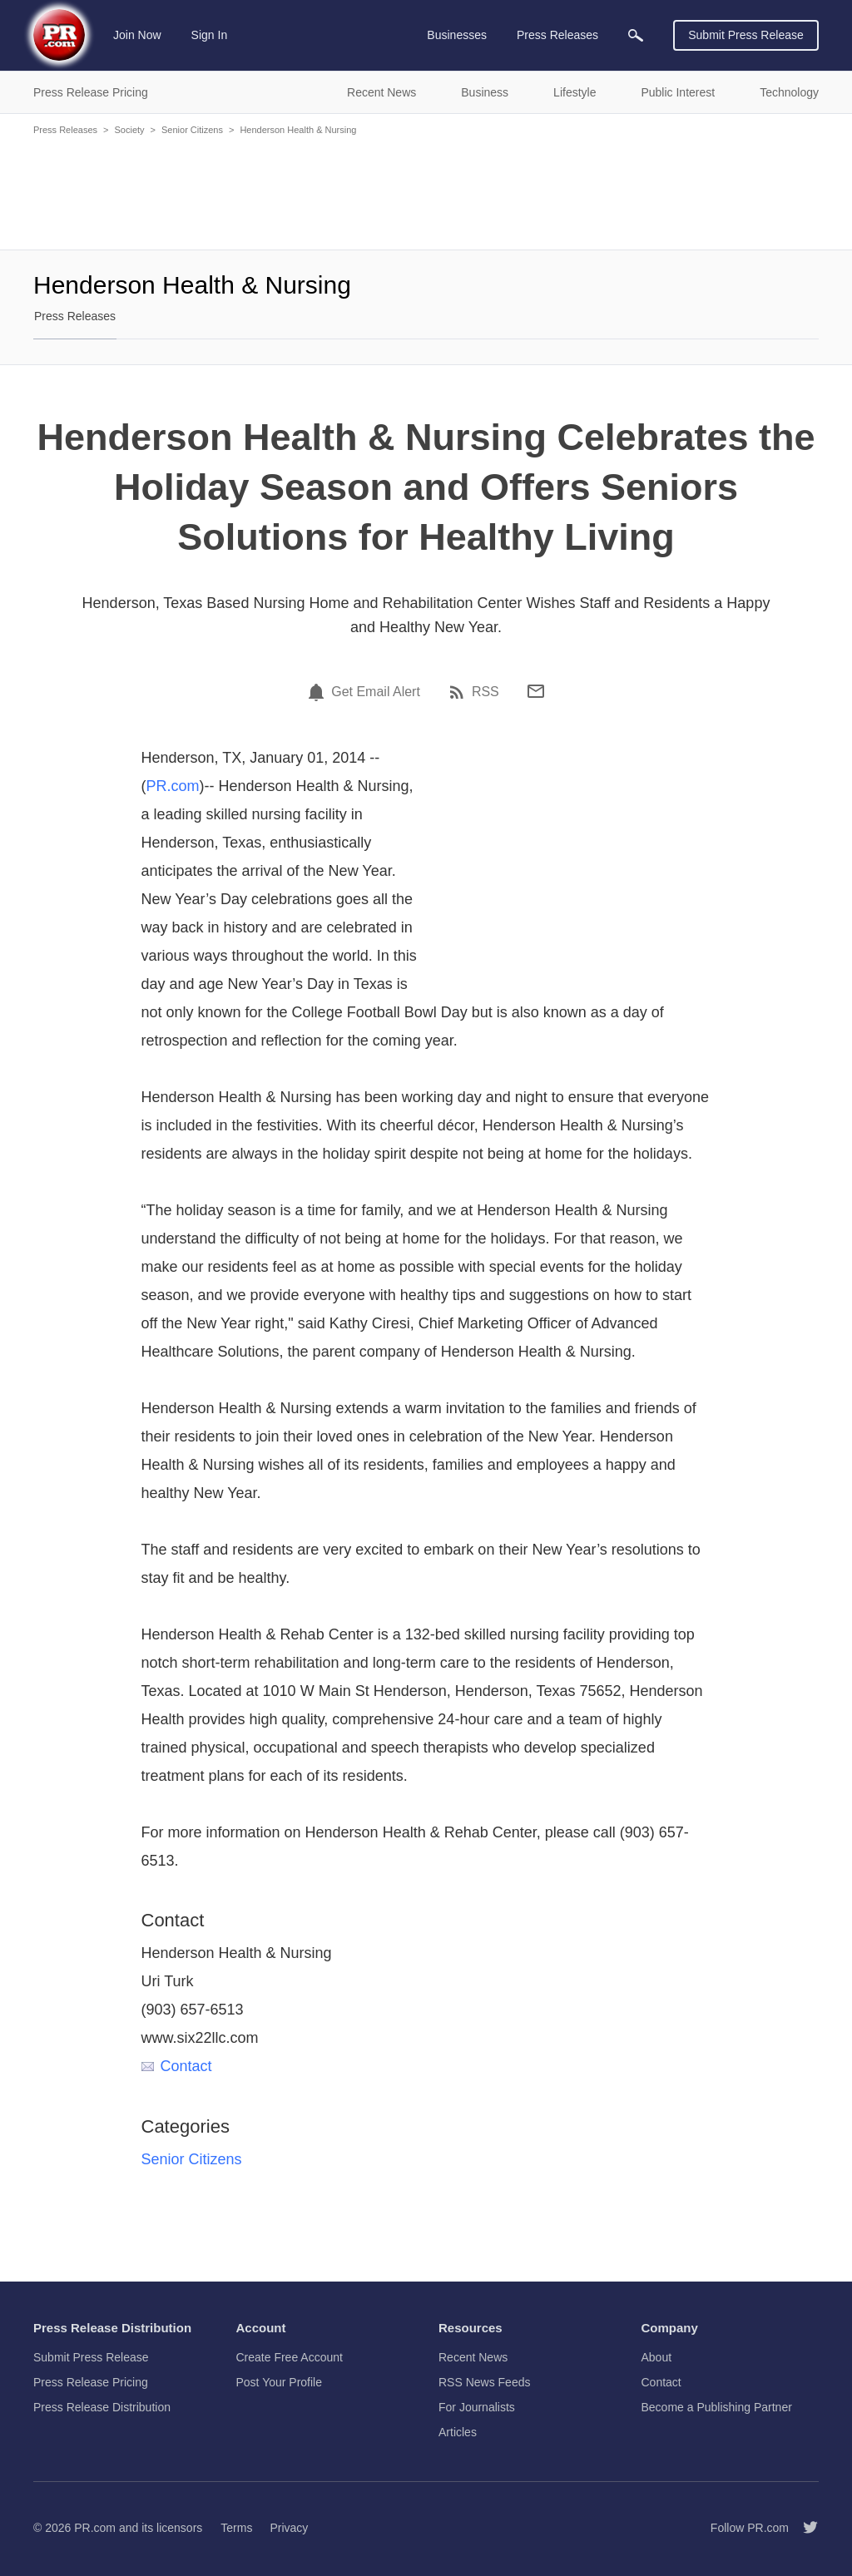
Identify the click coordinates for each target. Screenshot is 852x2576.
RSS (485, 692)
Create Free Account (289, 2357)
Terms (236, 2528)
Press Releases (65, 130)
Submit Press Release (746, 35)
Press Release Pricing (90, 2382)
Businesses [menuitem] (457, 35)
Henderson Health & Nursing (298, 130)
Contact (176, 2066)
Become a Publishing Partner (716, 2407)
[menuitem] (635, 35)
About (656, 2357)
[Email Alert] (318, 692)
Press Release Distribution (102, 2407)
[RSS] (459, 692)
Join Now (137, 35)
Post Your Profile (279, 2382)
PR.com (173, 786)
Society (129, 130)
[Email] (536, 691)
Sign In (209, 35)
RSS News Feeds (484, 2382)
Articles (457, 2432)
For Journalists (476, 2407)
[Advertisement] (426, 191)
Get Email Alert (375, 692)
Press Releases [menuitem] (557, 35)
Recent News (473, 2357)
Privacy (289, 2528)
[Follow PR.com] (804, 2528)
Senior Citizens (192, 130)
